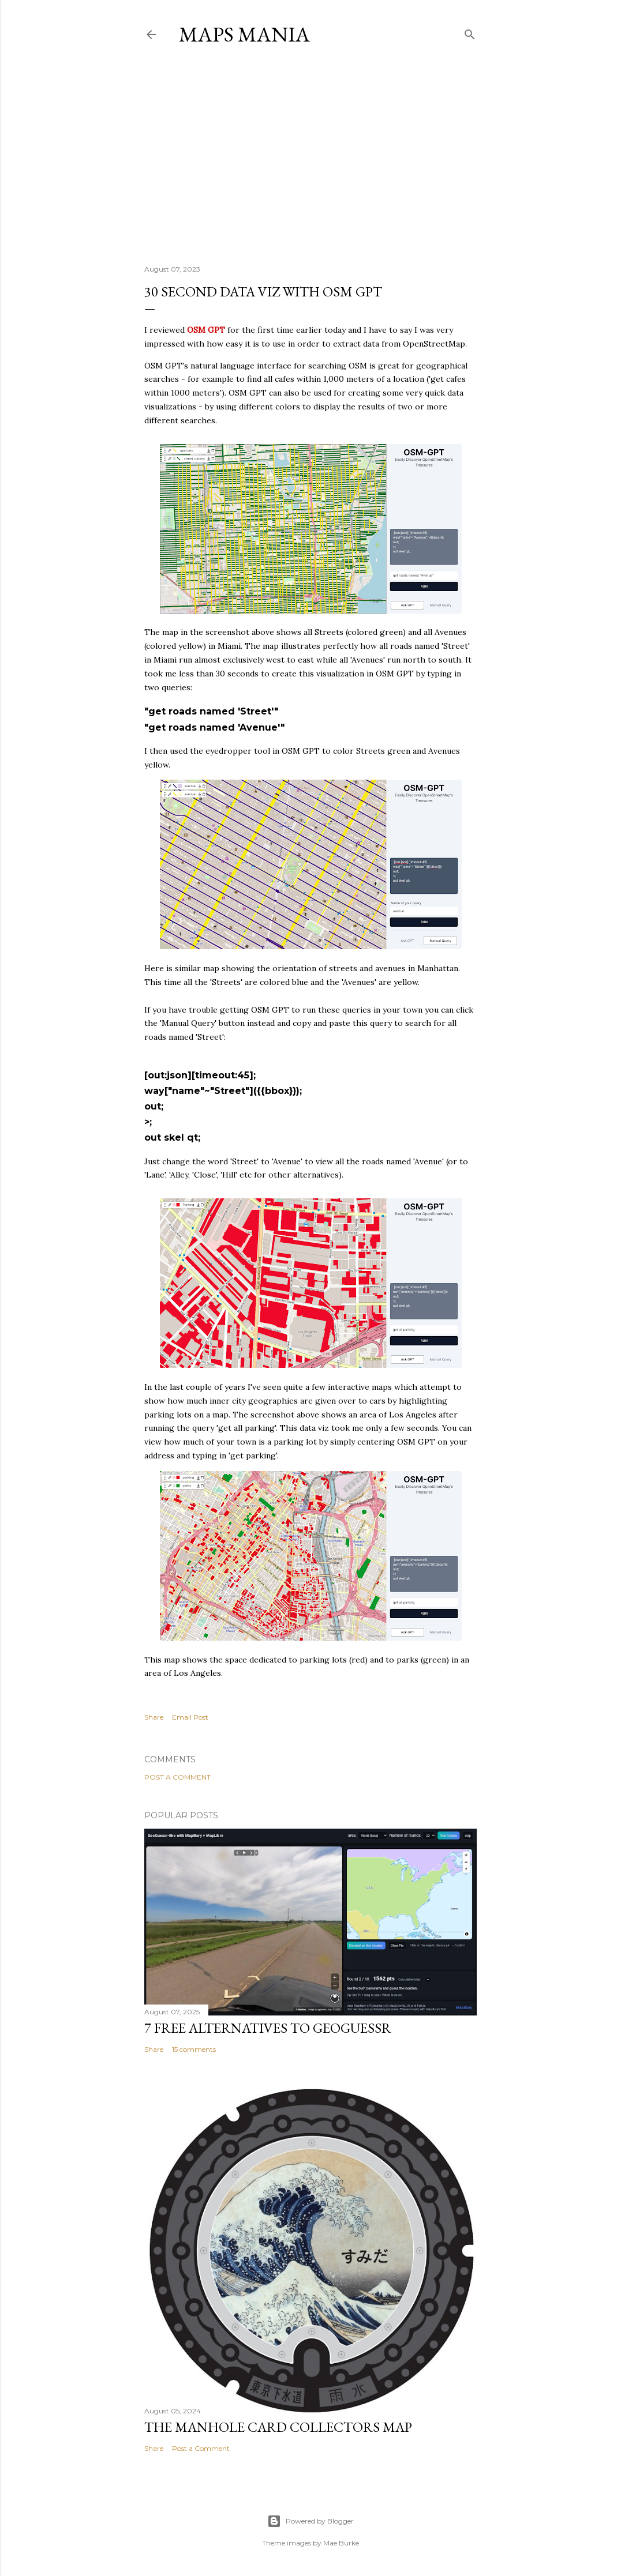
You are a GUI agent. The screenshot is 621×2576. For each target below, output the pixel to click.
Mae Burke (341, 2543)
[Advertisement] (310, 155)
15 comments (194, 2049)
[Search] (470, 32)
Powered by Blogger (310, 2521)
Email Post (190, 1717)
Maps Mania (244, 34)
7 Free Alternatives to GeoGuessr (267, 2028)
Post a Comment (177, 1777)
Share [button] (153, 1717)
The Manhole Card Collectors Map (278, 2427)
